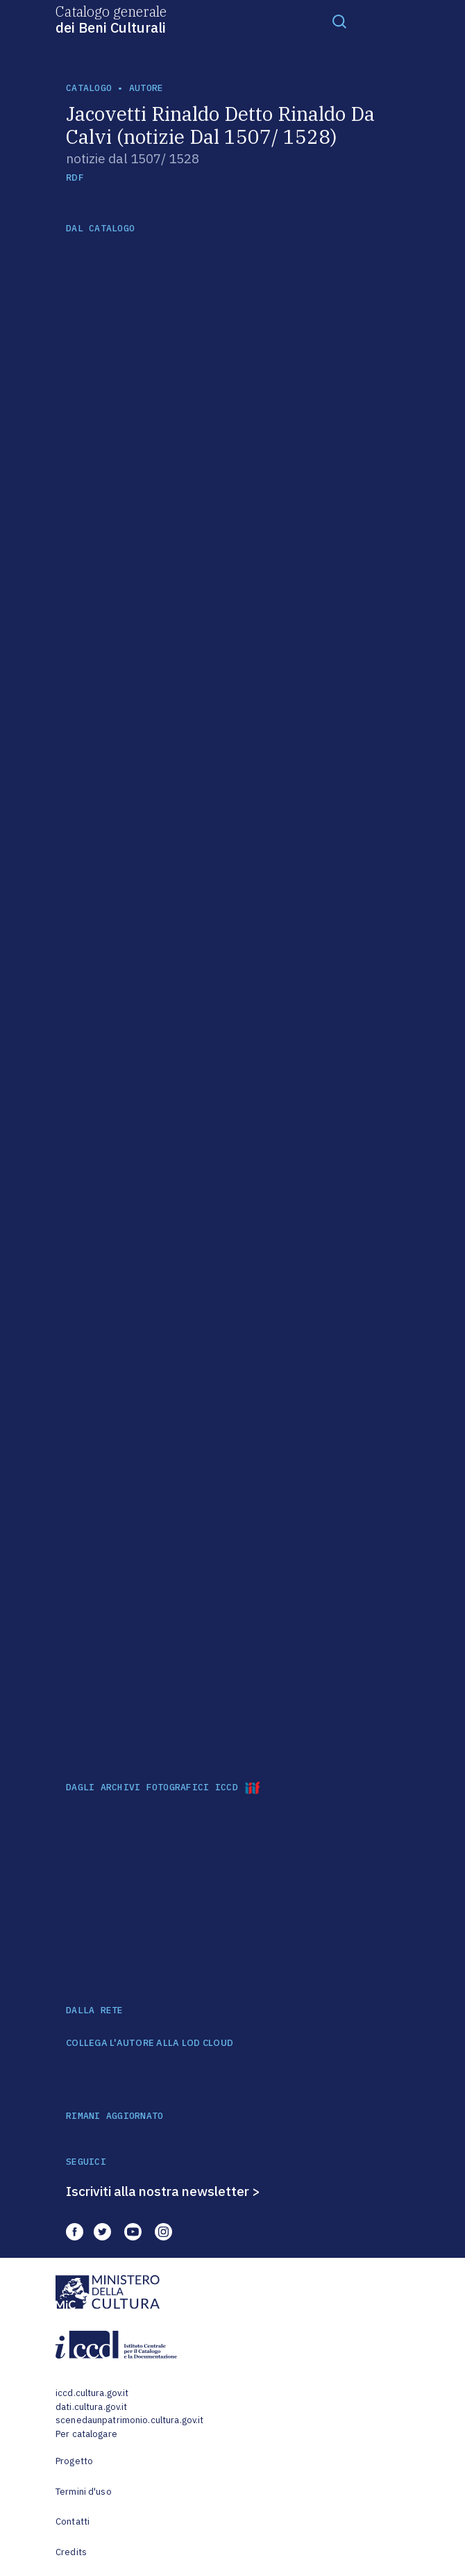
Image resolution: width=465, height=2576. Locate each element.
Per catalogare (86, 2434)
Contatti (73, 2521)
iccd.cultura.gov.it (92, 2393)
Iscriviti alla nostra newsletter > (163, 2191)
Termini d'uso (84, 2491)
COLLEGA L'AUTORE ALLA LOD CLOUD (149, 2043)
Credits (71, 2552)
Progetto (74, 2461)
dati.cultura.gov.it (91, 2407)
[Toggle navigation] (339, 21)
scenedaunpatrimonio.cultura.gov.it (129, 2420)
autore (146, 88)
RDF (74, 177)
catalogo (89, 88)
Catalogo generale (111, 18)
